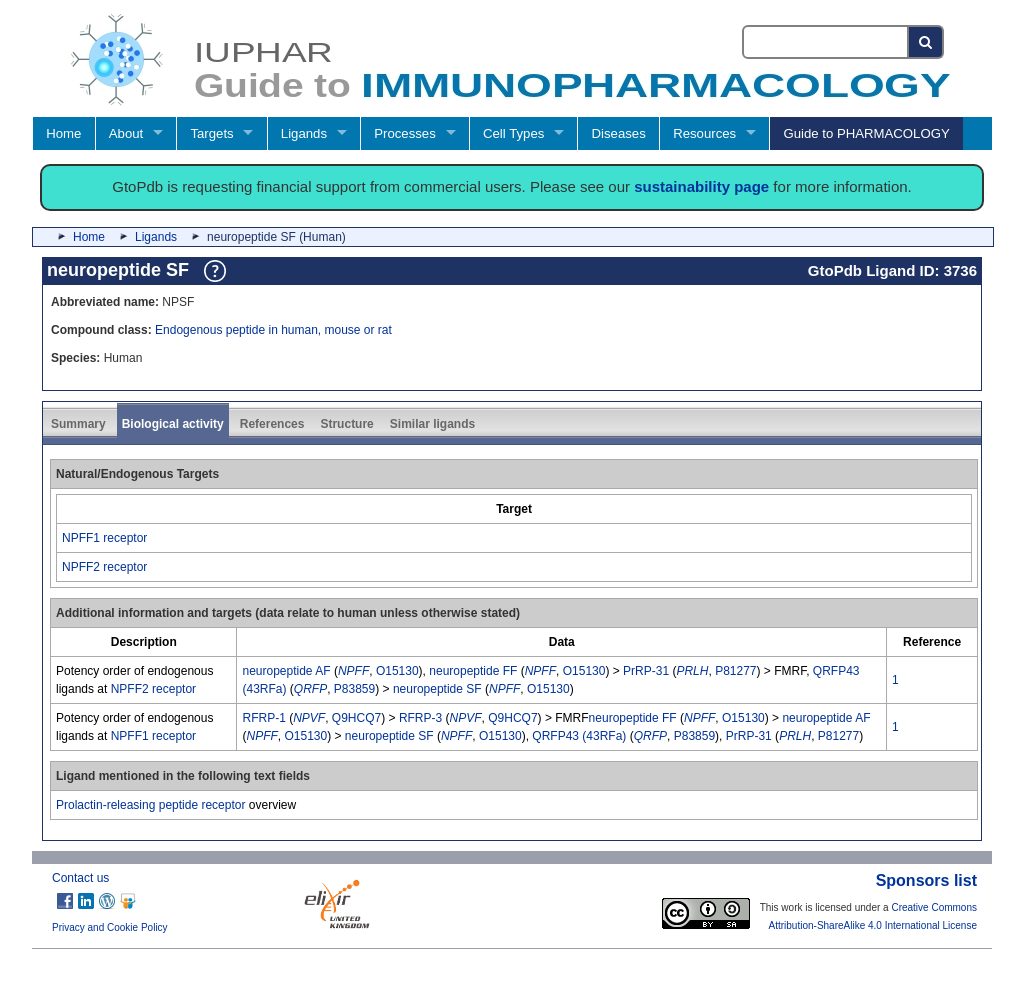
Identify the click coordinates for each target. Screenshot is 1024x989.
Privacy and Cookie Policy (110, 927)
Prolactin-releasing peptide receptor (150, 805)
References (272, 424)
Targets (211, 133)
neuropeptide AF (286, 671)
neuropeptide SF (437, 689)
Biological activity (173, 424)
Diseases (619, 133)
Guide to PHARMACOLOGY (866, 133)
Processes (405, 133)
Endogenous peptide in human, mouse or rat (273, 330)
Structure (346, 424)
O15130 (397, 671)
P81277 (735, 671)
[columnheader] (514, 508)
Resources (704, 133)
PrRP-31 (646, 671)
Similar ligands (432, 424)
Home (63, 133)
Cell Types (513, 133)
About (126, 133)
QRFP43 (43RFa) (579, 736)
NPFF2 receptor (104, 567)
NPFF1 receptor (104, 538)
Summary (78, 424)
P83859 (354, 689)
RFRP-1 (263, 718)
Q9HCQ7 (356, 718)
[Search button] (926, 42)
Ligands (304, 133)
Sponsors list (926, 880)
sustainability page (701, 186)
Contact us (80, 878)
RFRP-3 (420, 718)
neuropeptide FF (473, 671)
